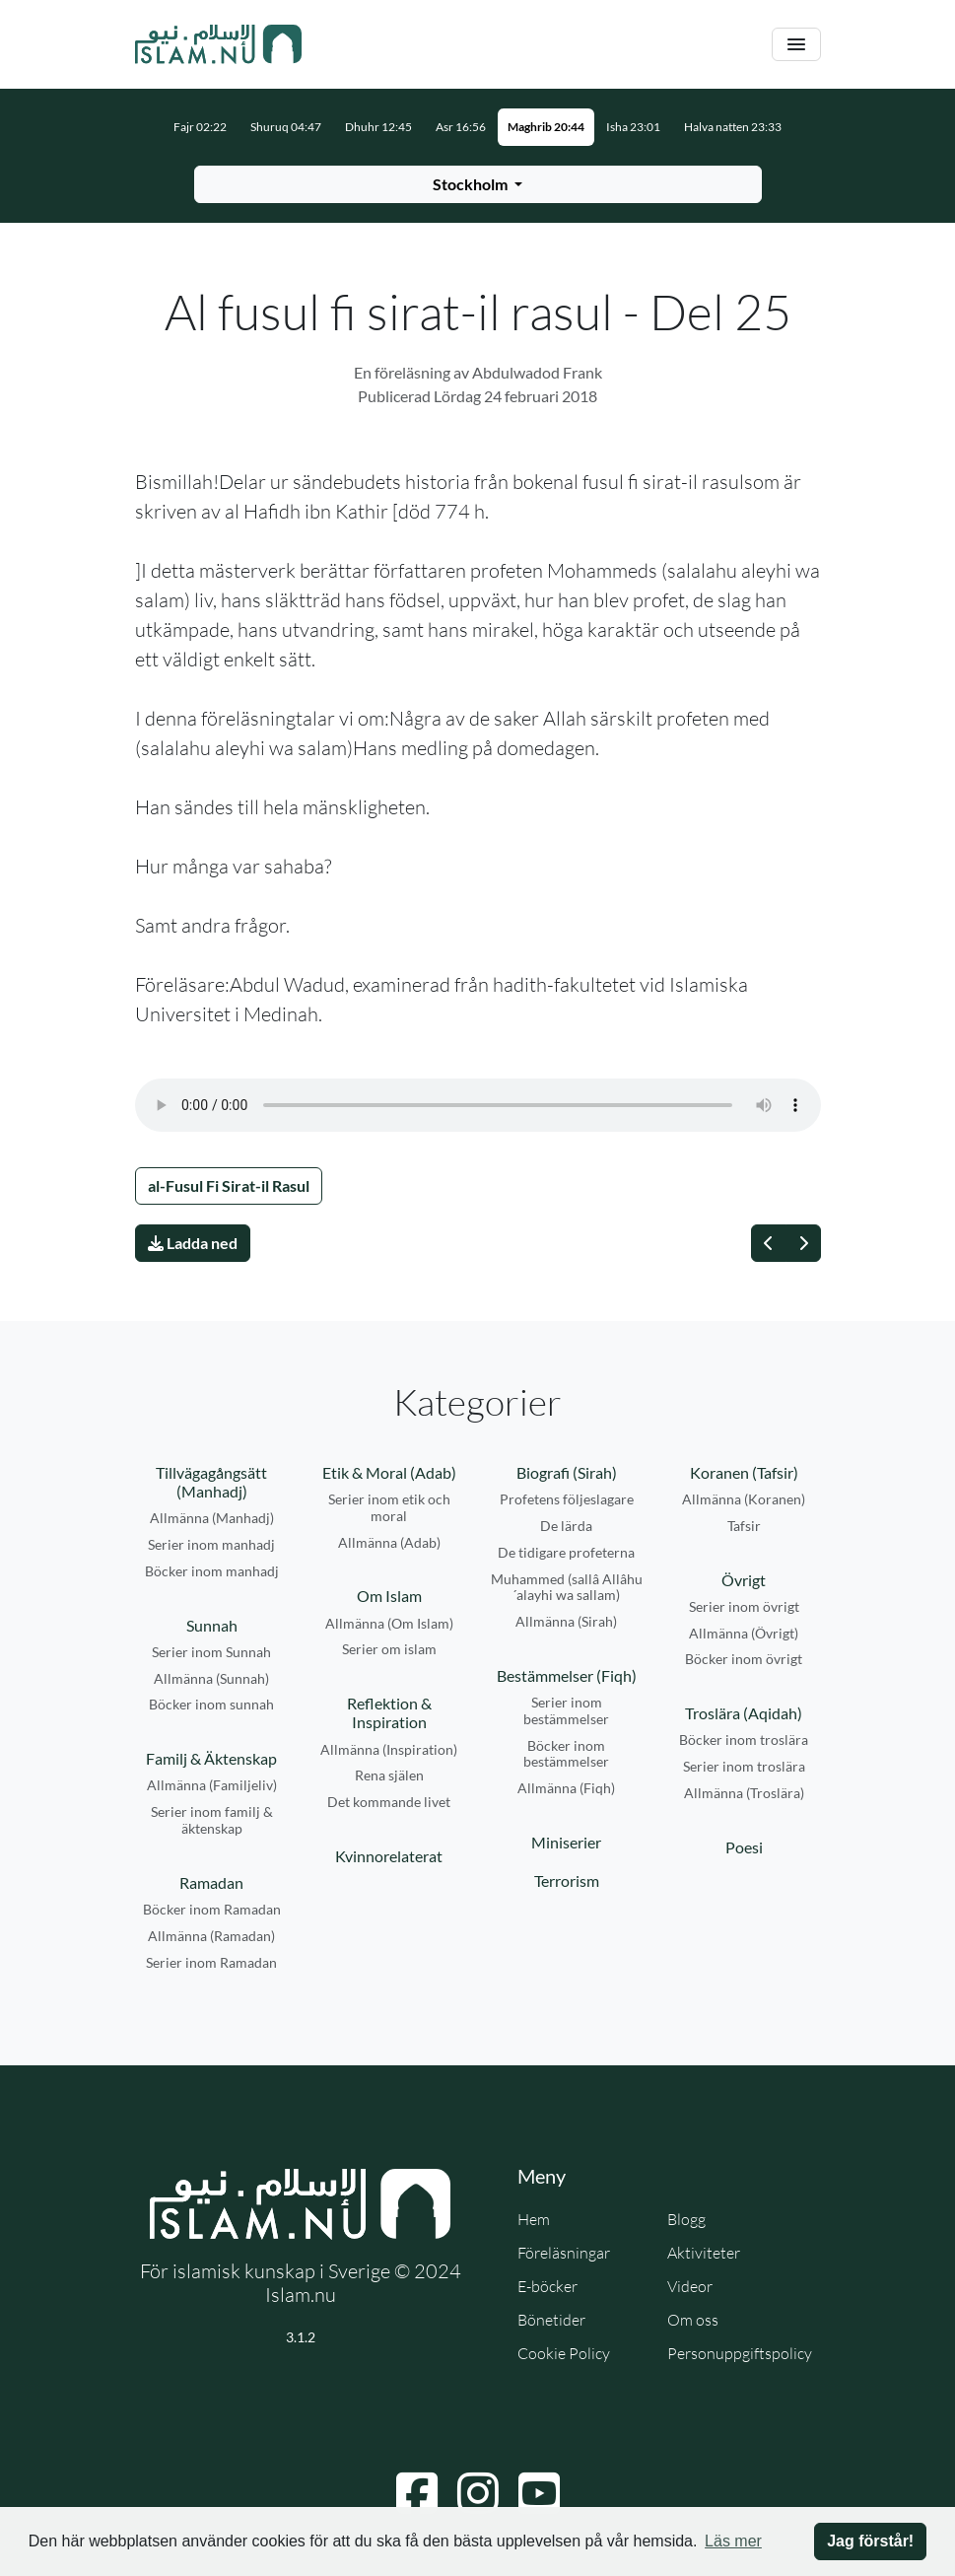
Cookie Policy (563, 2353)
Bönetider (551, 2320)
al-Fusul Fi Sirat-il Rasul (228, 1185)
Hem (533, 2219)
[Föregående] (768, 1243)
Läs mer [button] (733, 2541)
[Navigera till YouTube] (539, 2493)
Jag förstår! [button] (870, 2541)
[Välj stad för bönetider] (478, 184)
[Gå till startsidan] (219, 44)
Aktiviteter (703, 2253)
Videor (690, 2286)
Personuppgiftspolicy (739, 2353)
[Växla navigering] (796, 45)
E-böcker (547, 2286)
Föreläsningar (563, 2253)
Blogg (686, 2219)
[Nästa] (803, 1243)
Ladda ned (193, 1242)
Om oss (692, 2320)
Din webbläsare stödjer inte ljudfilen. (478, 1105)
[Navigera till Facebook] (417, 2493)
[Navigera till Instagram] (478, 2493)
